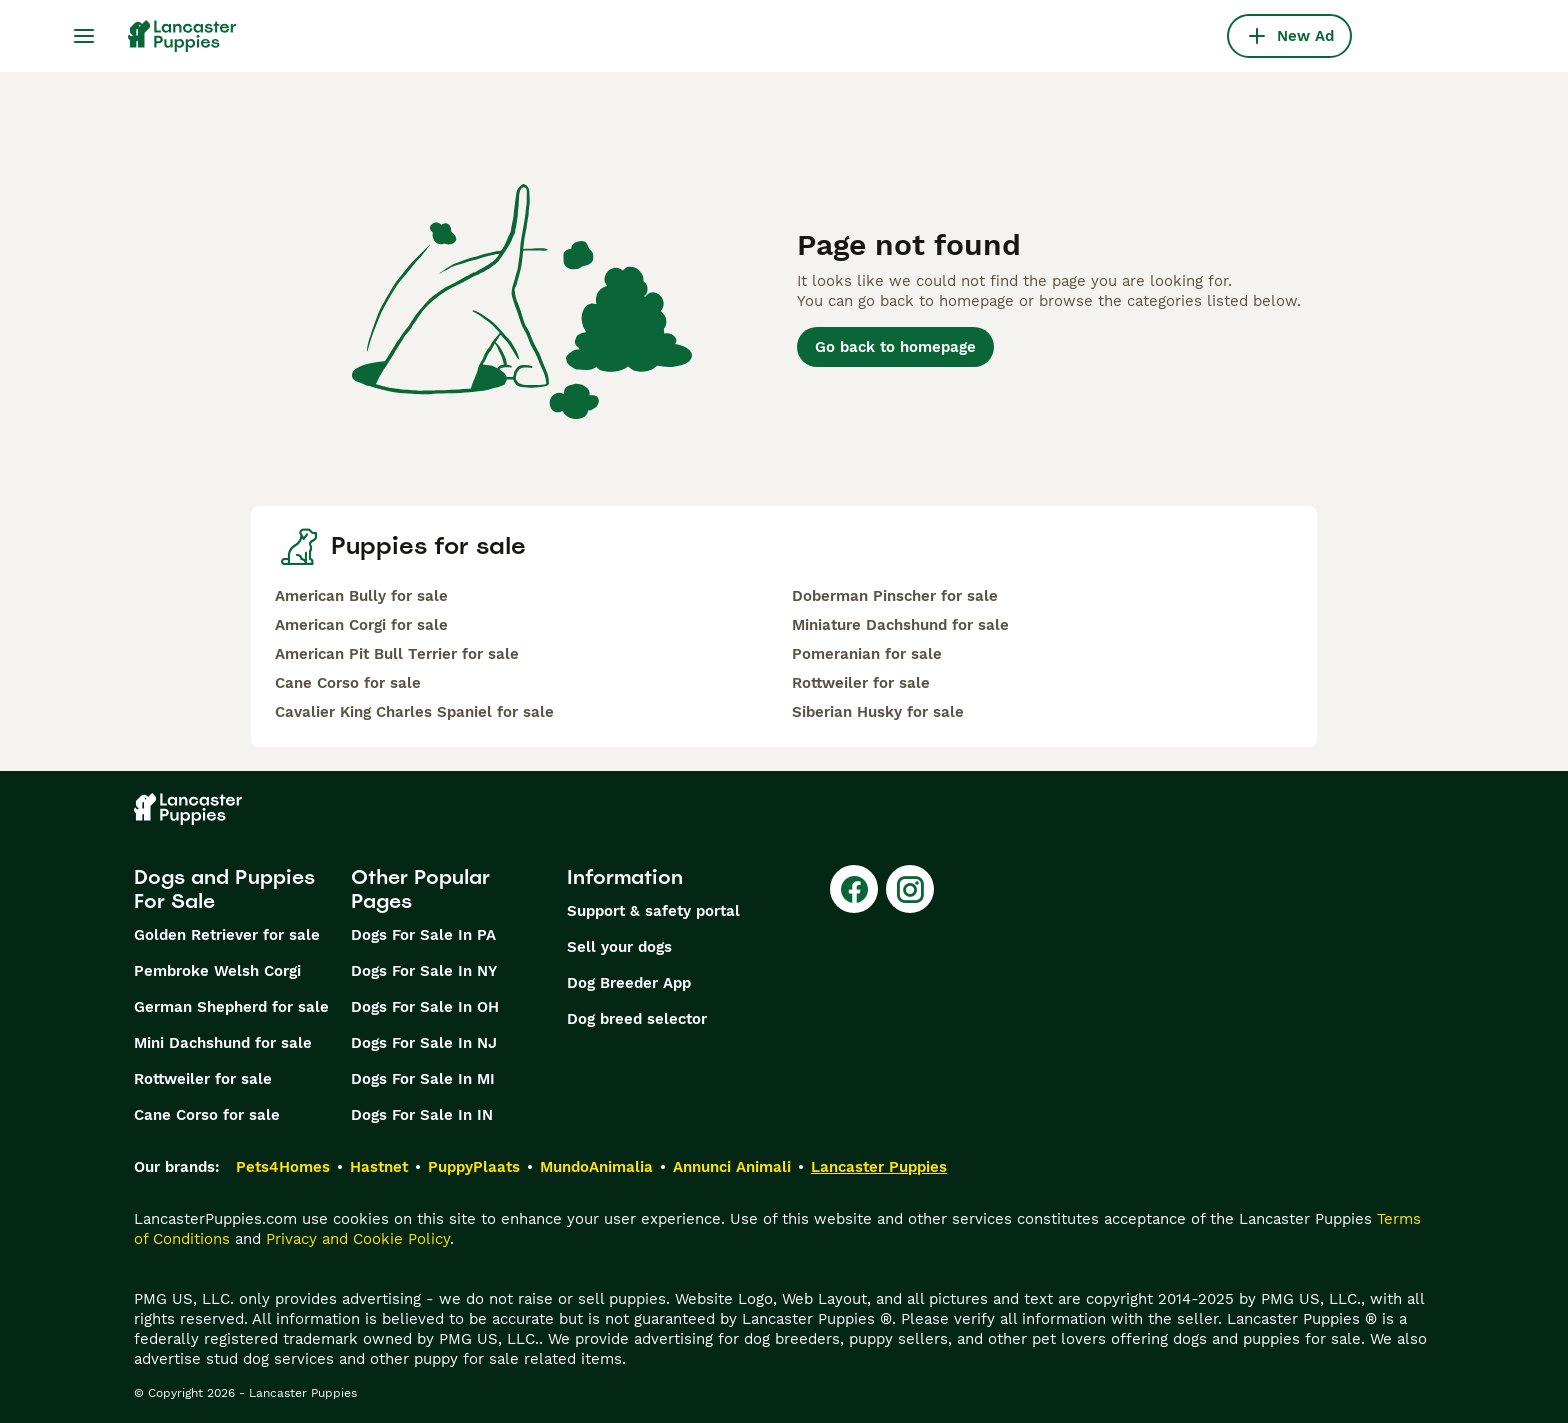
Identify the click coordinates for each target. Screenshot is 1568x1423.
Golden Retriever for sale (227, 935)
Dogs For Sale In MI (423, 1079)
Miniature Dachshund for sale (900, 625)
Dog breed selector (637, 1019)
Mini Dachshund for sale (223, 1043)
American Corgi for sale (361, 625)
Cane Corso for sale (348, 683)
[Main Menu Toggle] (84, 36)
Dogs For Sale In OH (425, 1007)
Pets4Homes (283, 1167)
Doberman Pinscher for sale (895, 596)
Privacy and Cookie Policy (358, 1239)
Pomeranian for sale (867, 654)
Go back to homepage (895, 347)
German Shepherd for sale (231, 1007)
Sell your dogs (619, 947)
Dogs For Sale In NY (424, 971)
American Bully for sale (361, 596)
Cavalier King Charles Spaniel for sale (414, 712)
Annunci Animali (732, 1167)
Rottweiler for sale (861, 683)
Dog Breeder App (629, 983)
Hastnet (379, 1167)
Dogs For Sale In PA (423, 935)
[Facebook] (854, 889)
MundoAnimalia (596, 1167)
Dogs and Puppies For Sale (224, 889)
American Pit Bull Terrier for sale (397, 654)
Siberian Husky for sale (878, 712)
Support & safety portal (653, 911)
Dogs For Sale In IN (422, 1115)
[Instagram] (910, 889)
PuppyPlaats (474, 1167)
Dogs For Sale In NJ (424, 1043)
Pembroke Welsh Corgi (217, 971)
